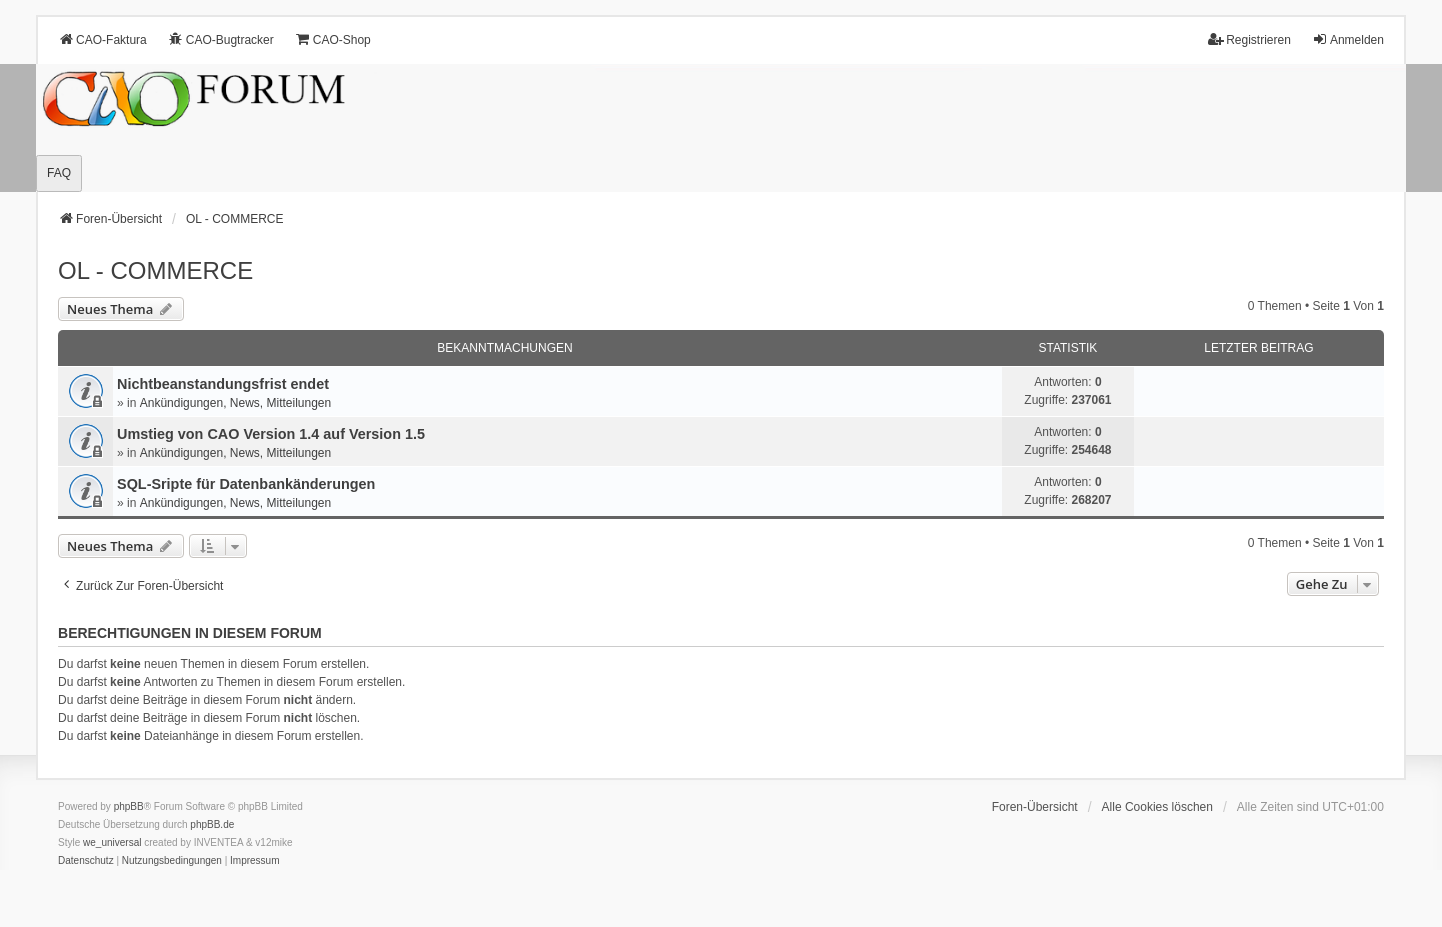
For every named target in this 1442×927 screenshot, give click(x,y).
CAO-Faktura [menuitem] (102, 39)
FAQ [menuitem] (59, 173)
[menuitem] (86, 861)
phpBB (129, 806)
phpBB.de (212, 824)
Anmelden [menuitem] (1348, 39)
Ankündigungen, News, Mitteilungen (235, 403)
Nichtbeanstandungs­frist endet (223, 384)
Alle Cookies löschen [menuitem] (1157, 807)
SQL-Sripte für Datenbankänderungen (246, 484)
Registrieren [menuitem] (1249, 39)
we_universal (112, 842)
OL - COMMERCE (155, 270)
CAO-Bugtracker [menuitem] (221, 39)
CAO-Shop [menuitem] (333, 39)
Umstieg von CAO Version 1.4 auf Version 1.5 (271, 434)
